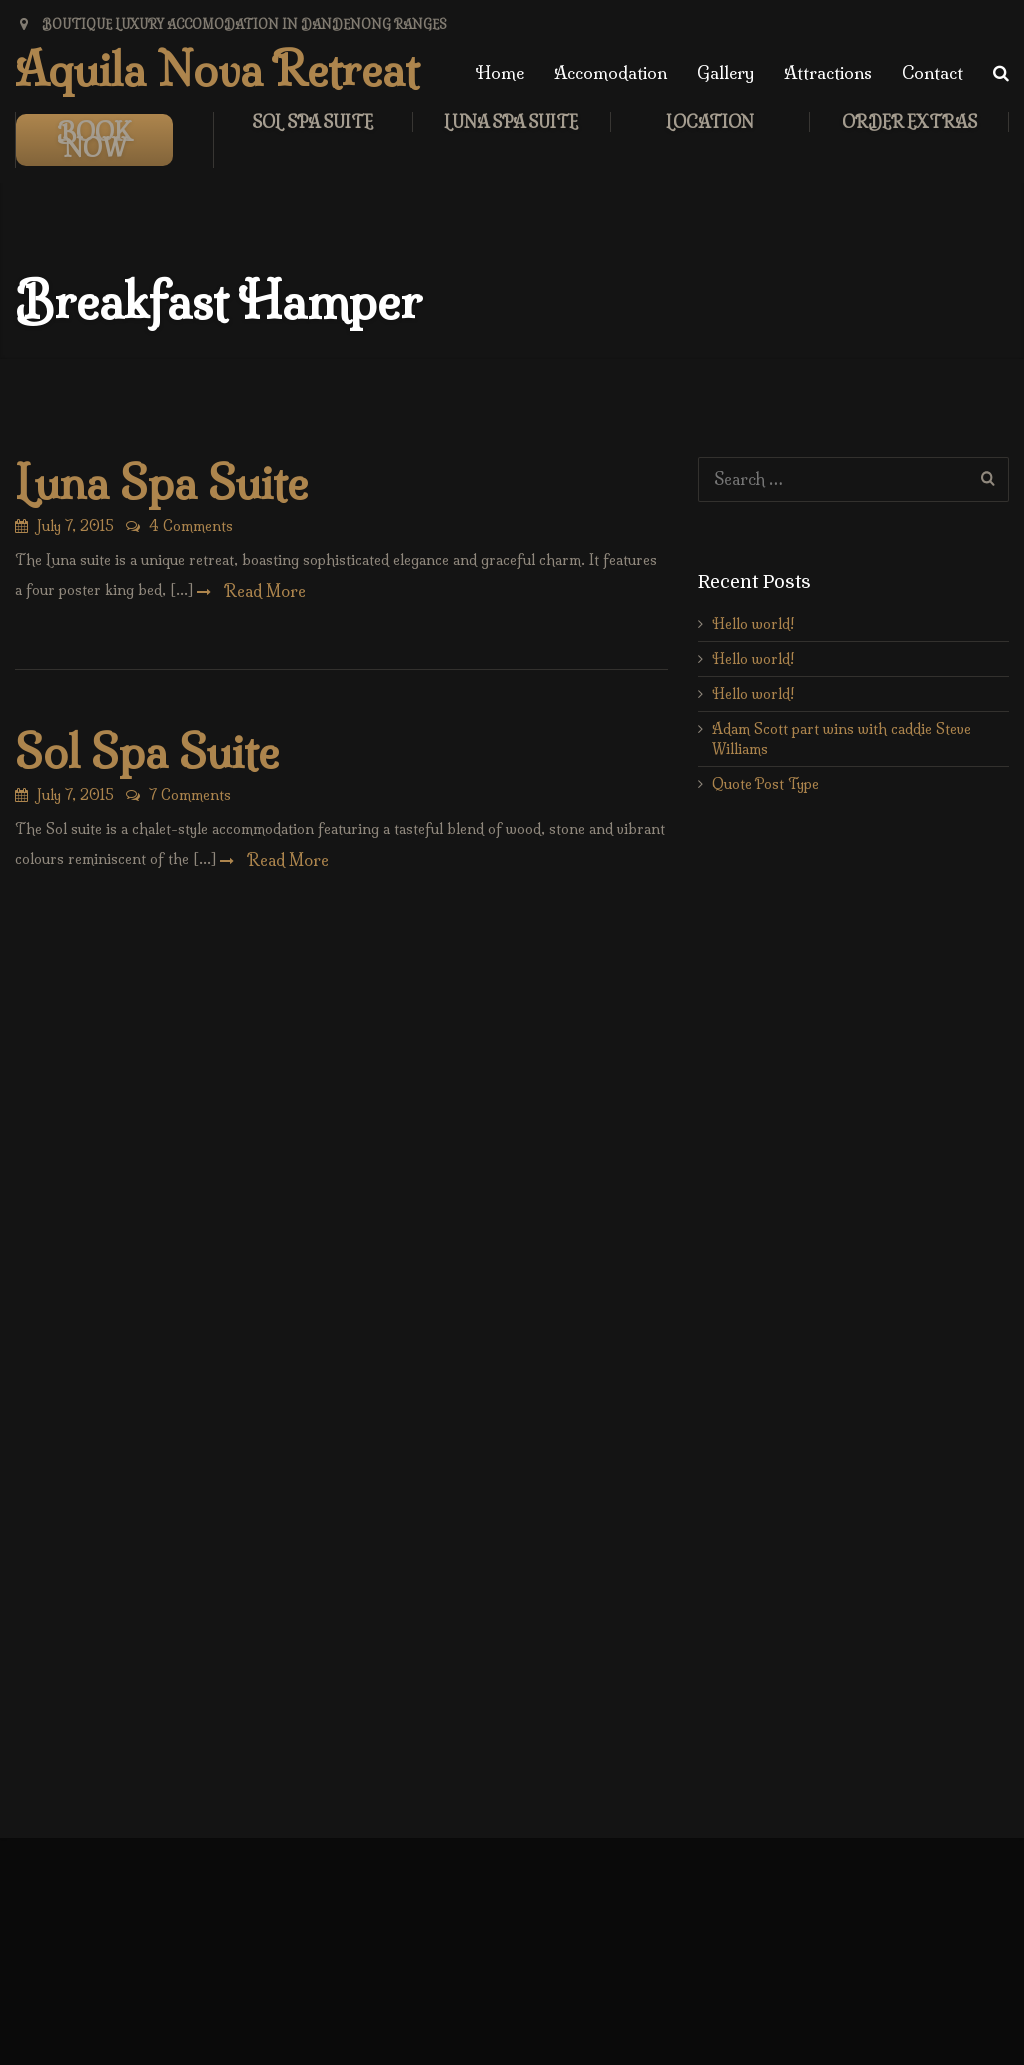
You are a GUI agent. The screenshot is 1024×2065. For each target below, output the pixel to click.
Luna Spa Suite (511, 122)
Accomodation (610, 72)
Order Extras (909, 122)
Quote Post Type (765, 784)
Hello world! (753, 624)
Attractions (828, 72)
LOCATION (710, 122)
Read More (263, 591)
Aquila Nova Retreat (217, 70)
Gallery (725, 72)
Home (499, 72)
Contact (932, 72)
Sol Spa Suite (312, 122)
